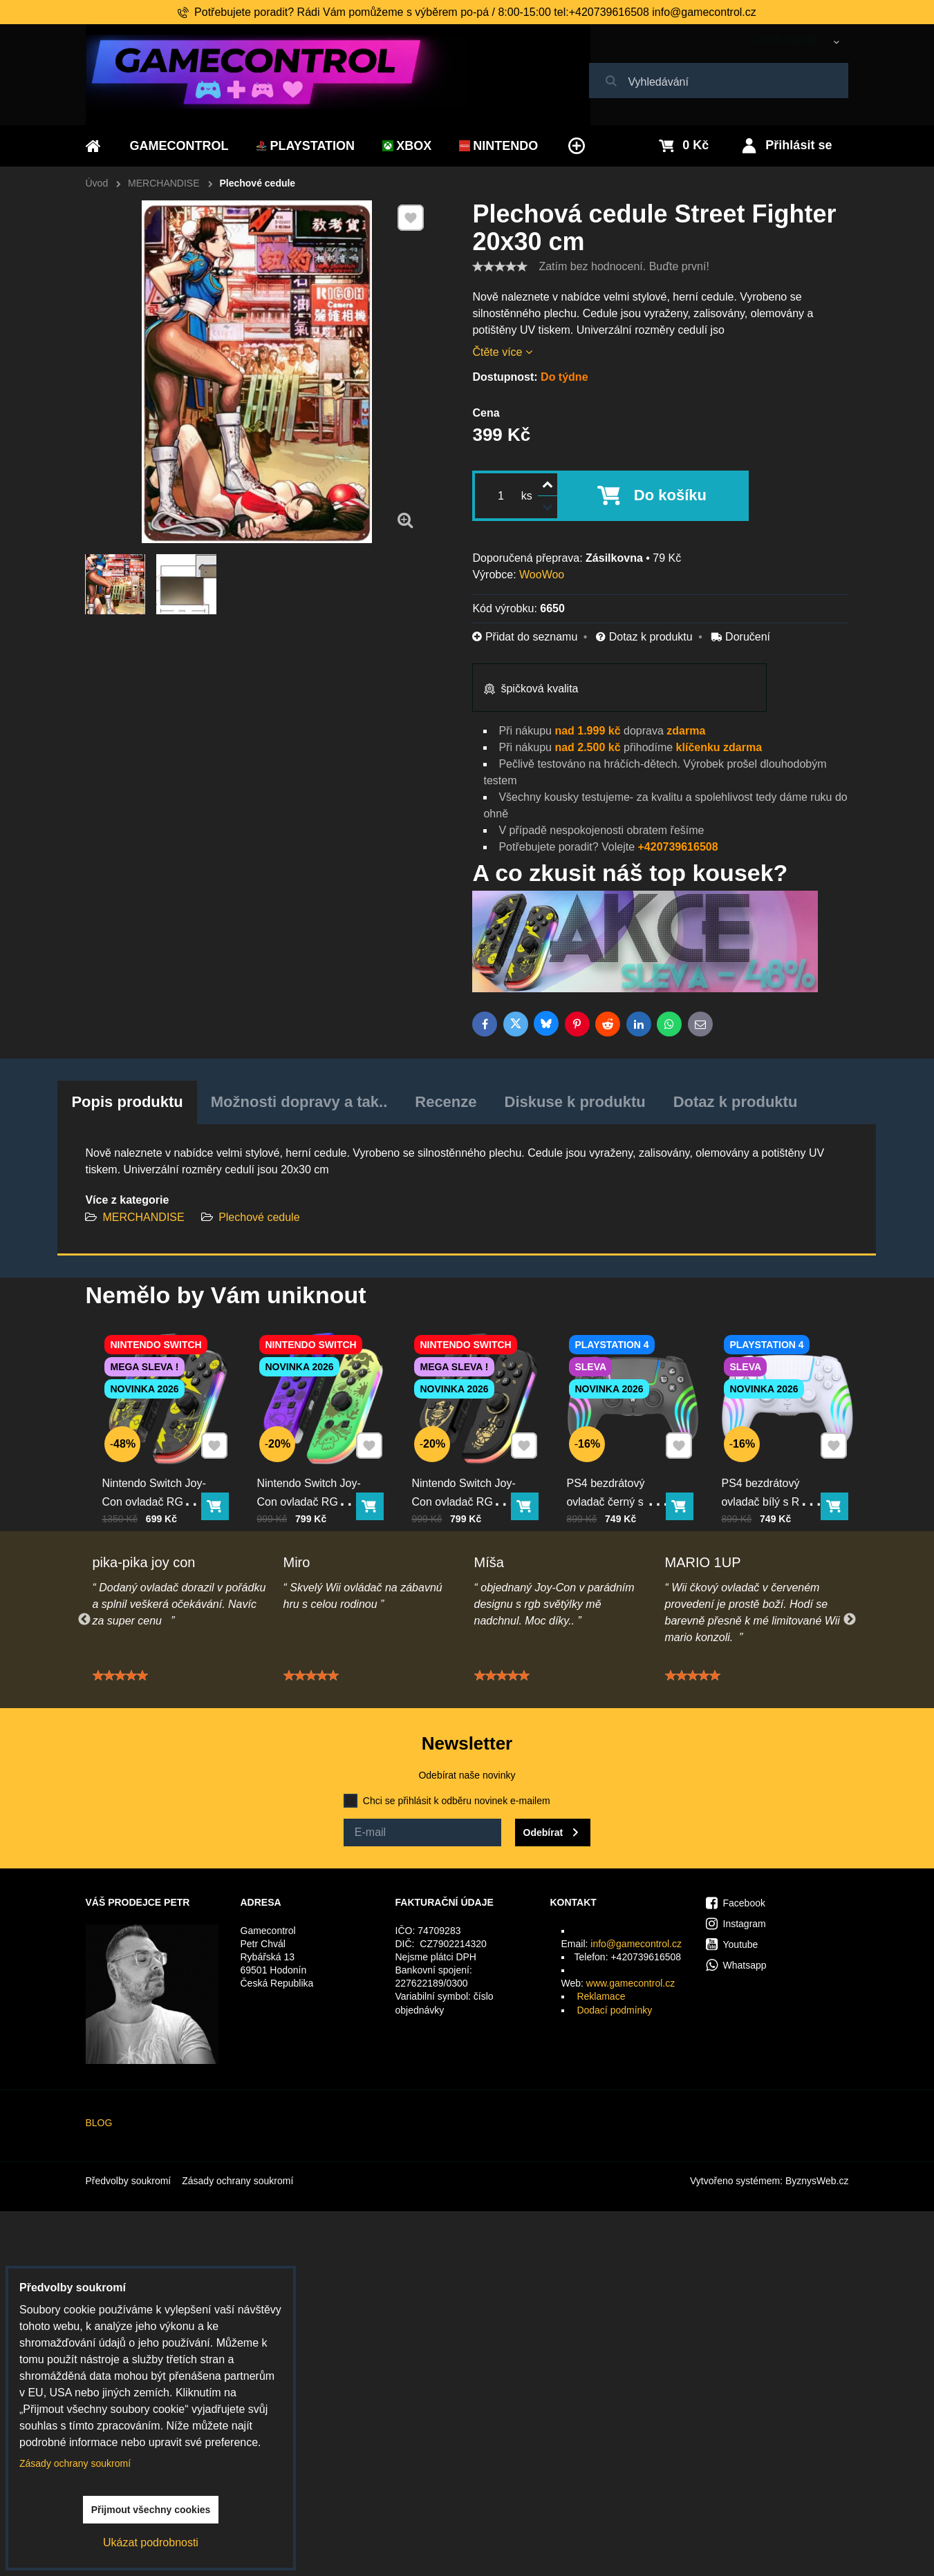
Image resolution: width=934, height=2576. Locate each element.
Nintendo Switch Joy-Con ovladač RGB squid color (313, 1474)
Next (850, 1620)
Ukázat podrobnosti (150, 2542)
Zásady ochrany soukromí (237, 2180)
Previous (84, 1620)
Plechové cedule (258, 1217)
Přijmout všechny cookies (151, 2509)
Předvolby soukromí (128, 2180)
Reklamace (601, 1996)
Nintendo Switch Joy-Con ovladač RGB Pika (159, 1474)
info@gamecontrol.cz (636, 1943)
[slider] (499, 266)
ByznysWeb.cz (817, 2180)
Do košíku (670, 495)
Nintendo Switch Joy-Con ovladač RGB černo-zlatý (468, 1474)
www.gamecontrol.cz (630, 1983)
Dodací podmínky (614, 2010)
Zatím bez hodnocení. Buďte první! (624, 266)
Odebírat (543, 1832)
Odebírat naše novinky (466, 1775)
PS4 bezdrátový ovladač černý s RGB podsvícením (623, 1474)
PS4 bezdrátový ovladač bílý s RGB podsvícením (775, 1474)
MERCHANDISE (143, 1217)
